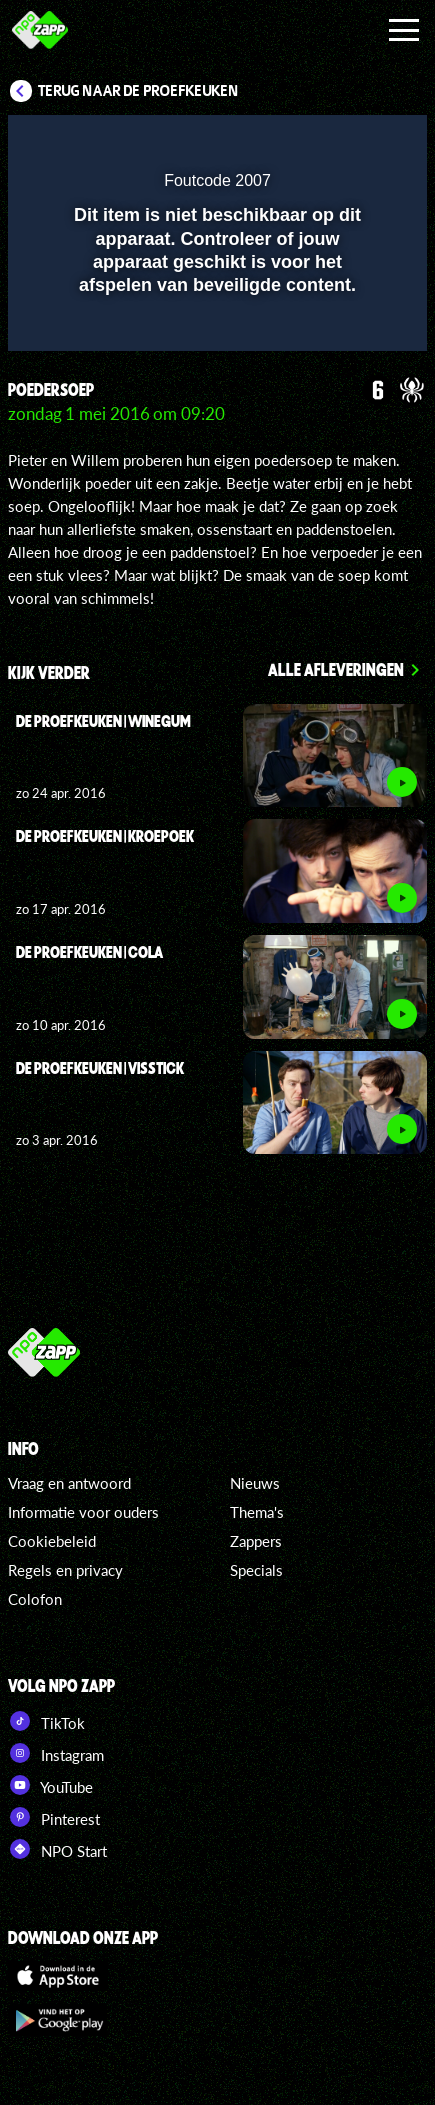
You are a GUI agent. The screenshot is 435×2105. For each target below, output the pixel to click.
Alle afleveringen (336, 669)
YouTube (50, 1785)
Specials (256, 1570)
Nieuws (255, 1483)
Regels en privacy (65, 1570)
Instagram (56, 1753)
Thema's (257, 1512)
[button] (360, 143)
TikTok (46, 1721)
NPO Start (57, 1849)
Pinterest (54, 1817)
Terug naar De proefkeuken (138, 91)
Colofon (35, 1599)
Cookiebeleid (52, 1541)
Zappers (256, 1541)
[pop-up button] (320, 143)
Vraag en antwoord (69, 1483)
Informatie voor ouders (83, 1512)
